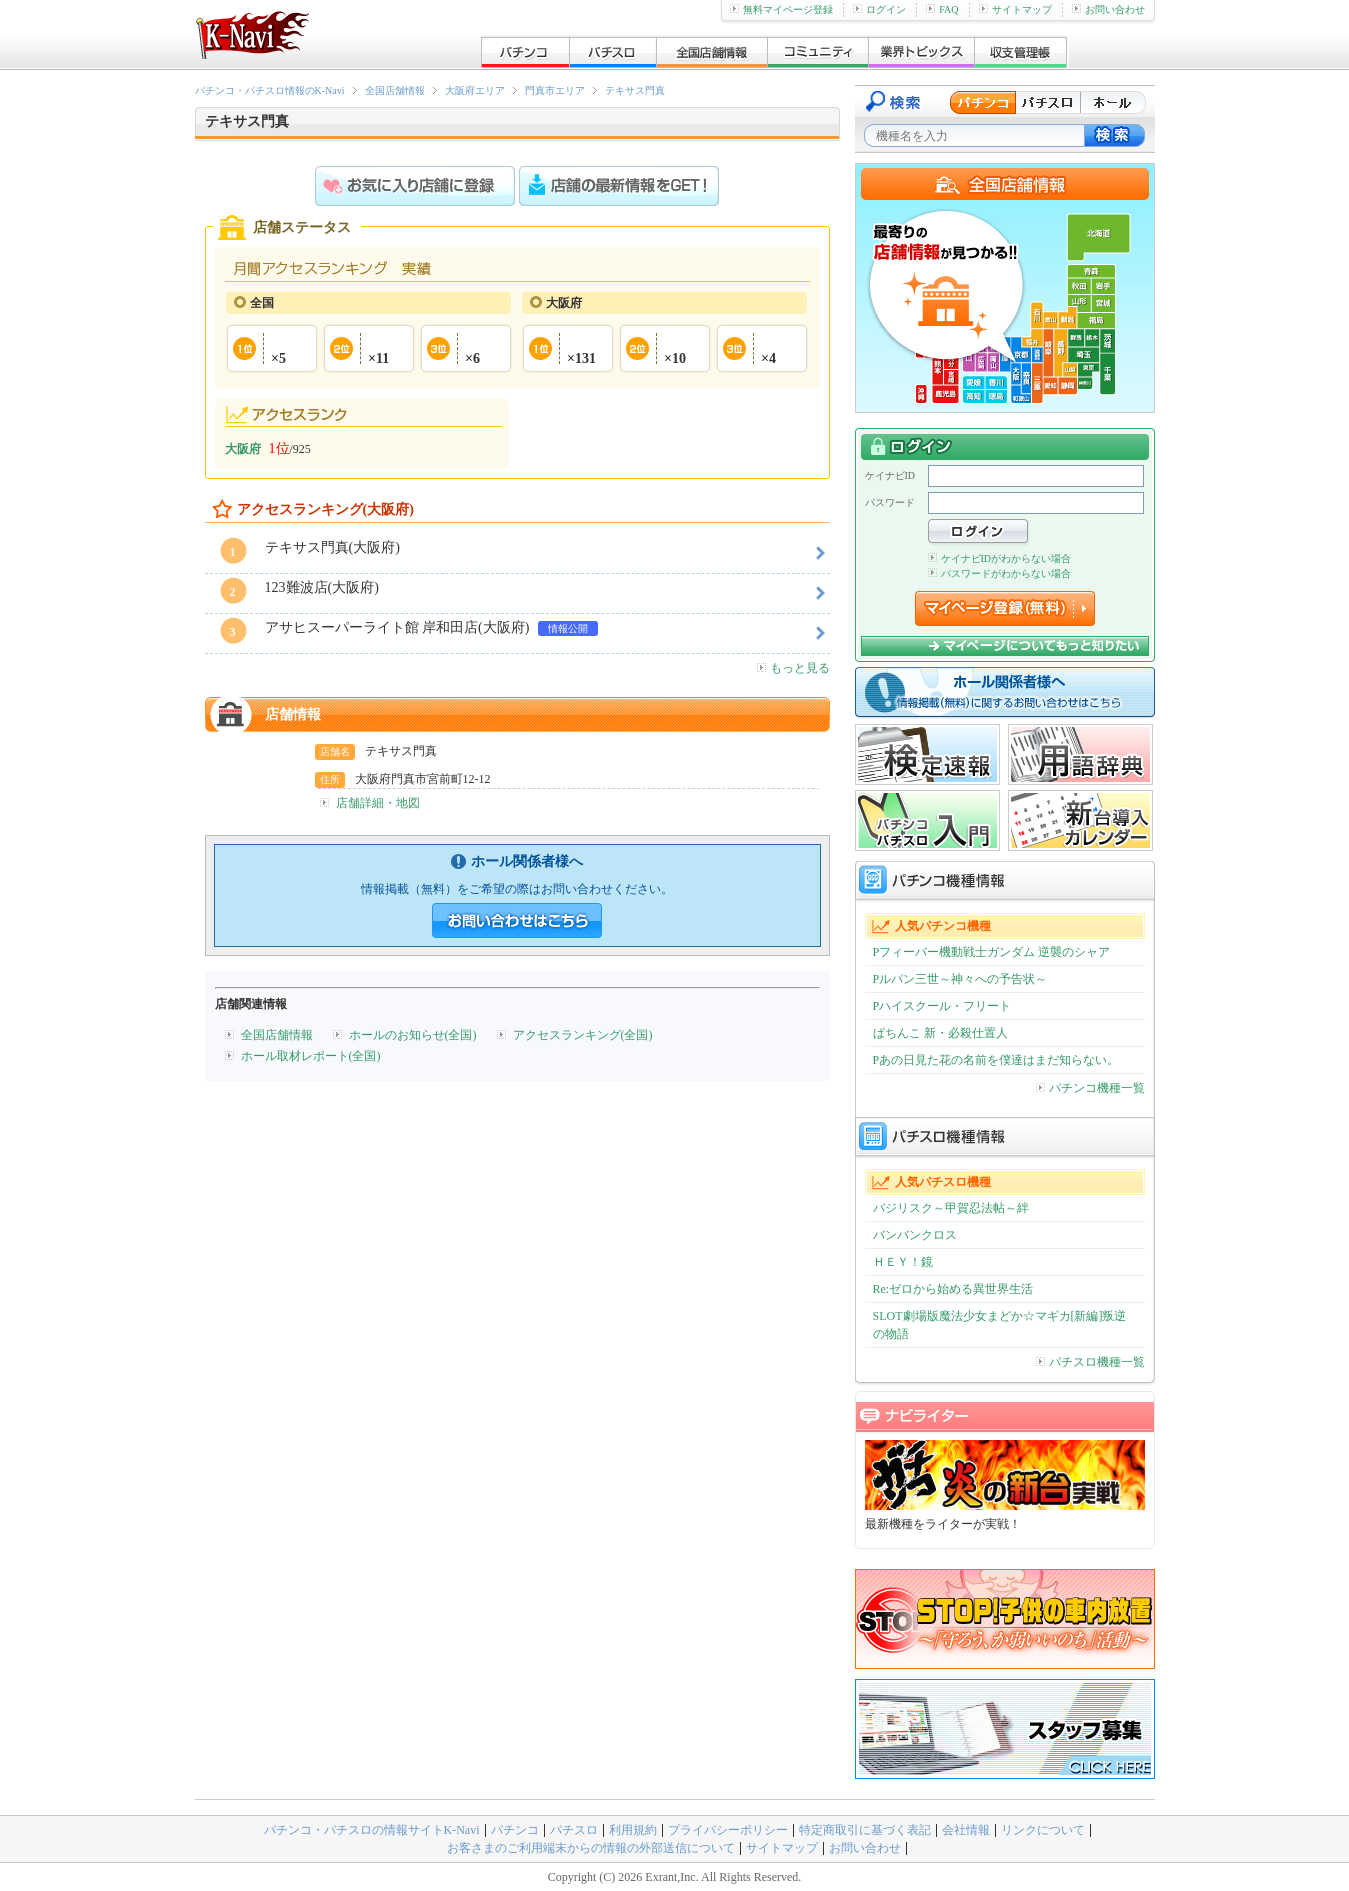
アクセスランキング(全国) (583, 1035)
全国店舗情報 (395, 90)
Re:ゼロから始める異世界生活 (953, 1289)
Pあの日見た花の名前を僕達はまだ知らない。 (996, 1060)
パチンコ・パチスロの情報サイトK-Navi (372, 1830)
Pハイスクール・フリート (942, 1006)
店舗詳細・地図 (378, 803)
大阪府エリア (475, 90)
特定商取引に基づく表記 (865, 1830)
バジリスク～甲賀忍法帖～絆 (951, 1208)
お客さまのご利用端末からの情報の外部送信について (591, 1848)
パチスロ (574, 1830)
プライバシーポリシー (728, 1830)
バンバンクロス (915, 1235)
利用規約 (633, 1830)
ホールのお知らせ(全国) (413, 1035)
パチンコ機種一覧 (1090, 1088)
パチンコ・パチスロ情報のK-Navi (270, 90)
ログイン (879, 9)
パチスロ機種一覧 (1090, 1362)
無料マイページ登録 (781, 9)
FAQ (942, 9)
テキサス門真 (635, 90)
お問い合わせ (1108, 9)
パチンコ (515, 1830)
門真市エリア (555, 90)
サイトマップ (1015, 9)
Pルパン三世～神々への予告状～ (960, 979)
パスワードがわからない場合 (999, 573)
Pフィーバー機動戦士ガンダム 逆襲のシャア (992, 952)
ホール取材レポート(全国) (311, 1056)
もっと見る (793, 668)
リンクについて (1043, 1830)
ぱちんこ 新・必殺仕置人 (940, 1033)
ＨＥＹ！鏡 (903, 1262)
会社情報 (966, 1830)
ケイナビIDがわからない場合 (1000, 558)
